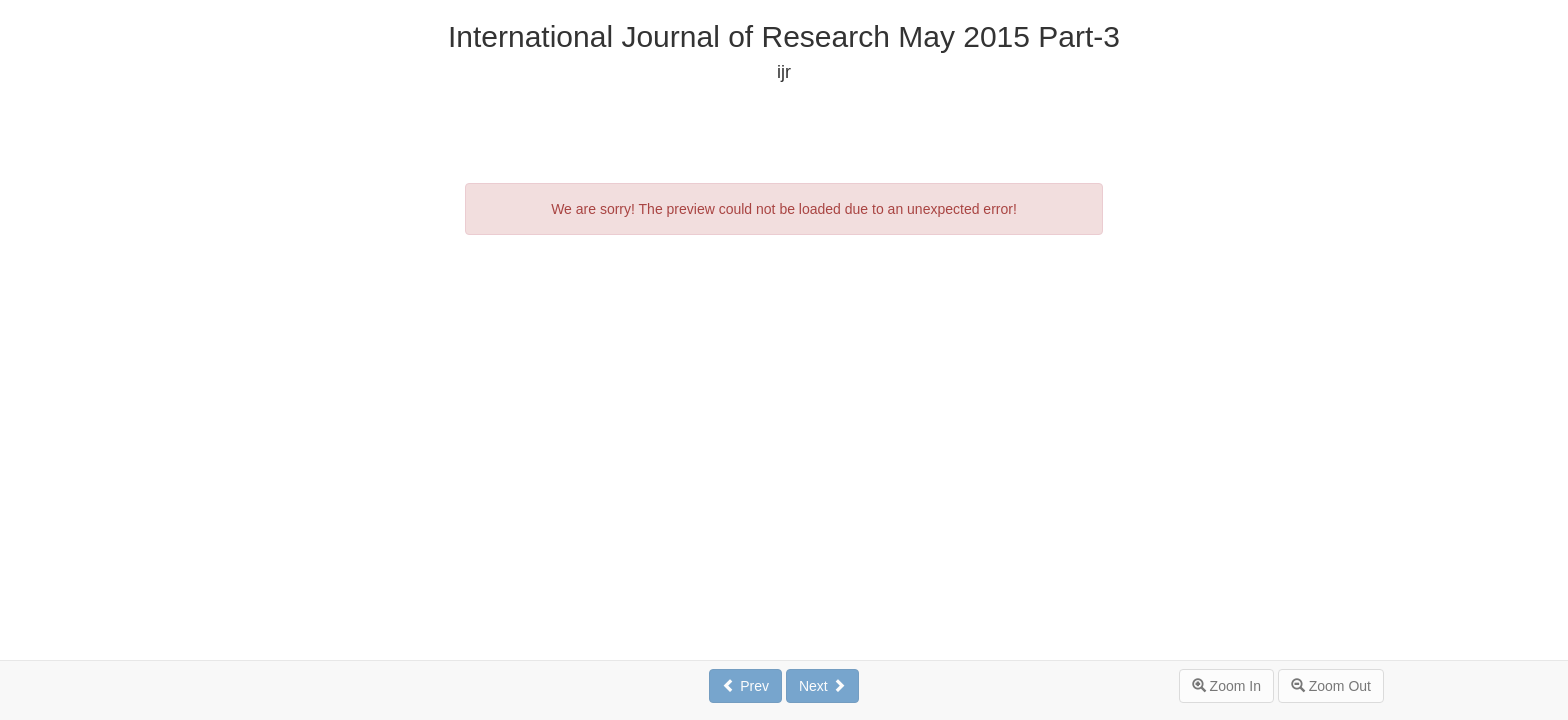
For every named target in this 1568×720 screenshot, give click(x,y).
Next (822, 686)
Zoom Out (1331, 686)
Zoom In (1226, 686)
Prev (745, 686)
